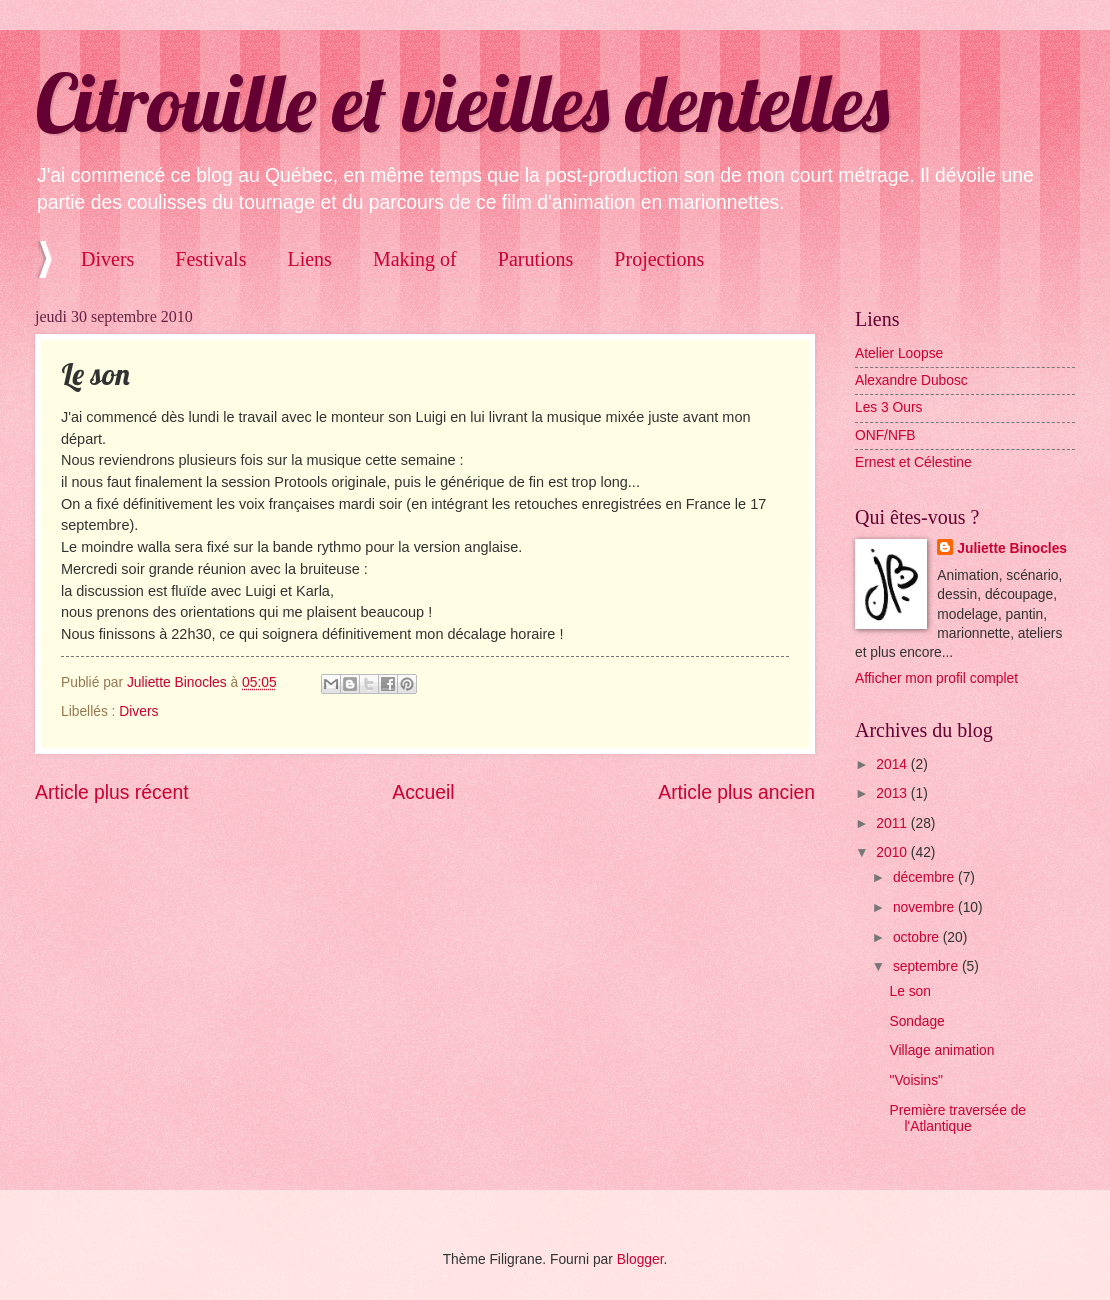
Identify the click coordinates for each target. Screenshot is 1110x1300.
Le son (909, 991)
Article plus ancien (736, 792)
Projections (659, 259)
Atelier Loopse (899, 353)
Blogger (640, 1259)
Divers (107, 259)
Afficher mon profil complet (936, 678)
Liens (309, 259)
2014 (893, 764)
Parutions (536, 259)
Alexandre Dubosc (911, 380)
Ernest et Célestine (913, 462)
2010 (893, 852)
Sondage (916, 1021)
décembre (925, 877)
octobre (918, 937)
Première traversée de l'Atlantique (957, 1119)
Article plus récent (112, 792)
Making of (415, 259)
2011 (893, 823)
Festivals (210, 259)
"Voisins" (916, 1080)
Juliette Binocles (1012, 548)
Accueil (423, 792)
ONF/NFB (885, 435)
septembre (927, 966)
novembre (925, 907)
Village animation (941, 1050)
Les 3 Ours (888, 407)
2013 (893, 793)
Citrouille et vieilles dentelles (462, 102)
